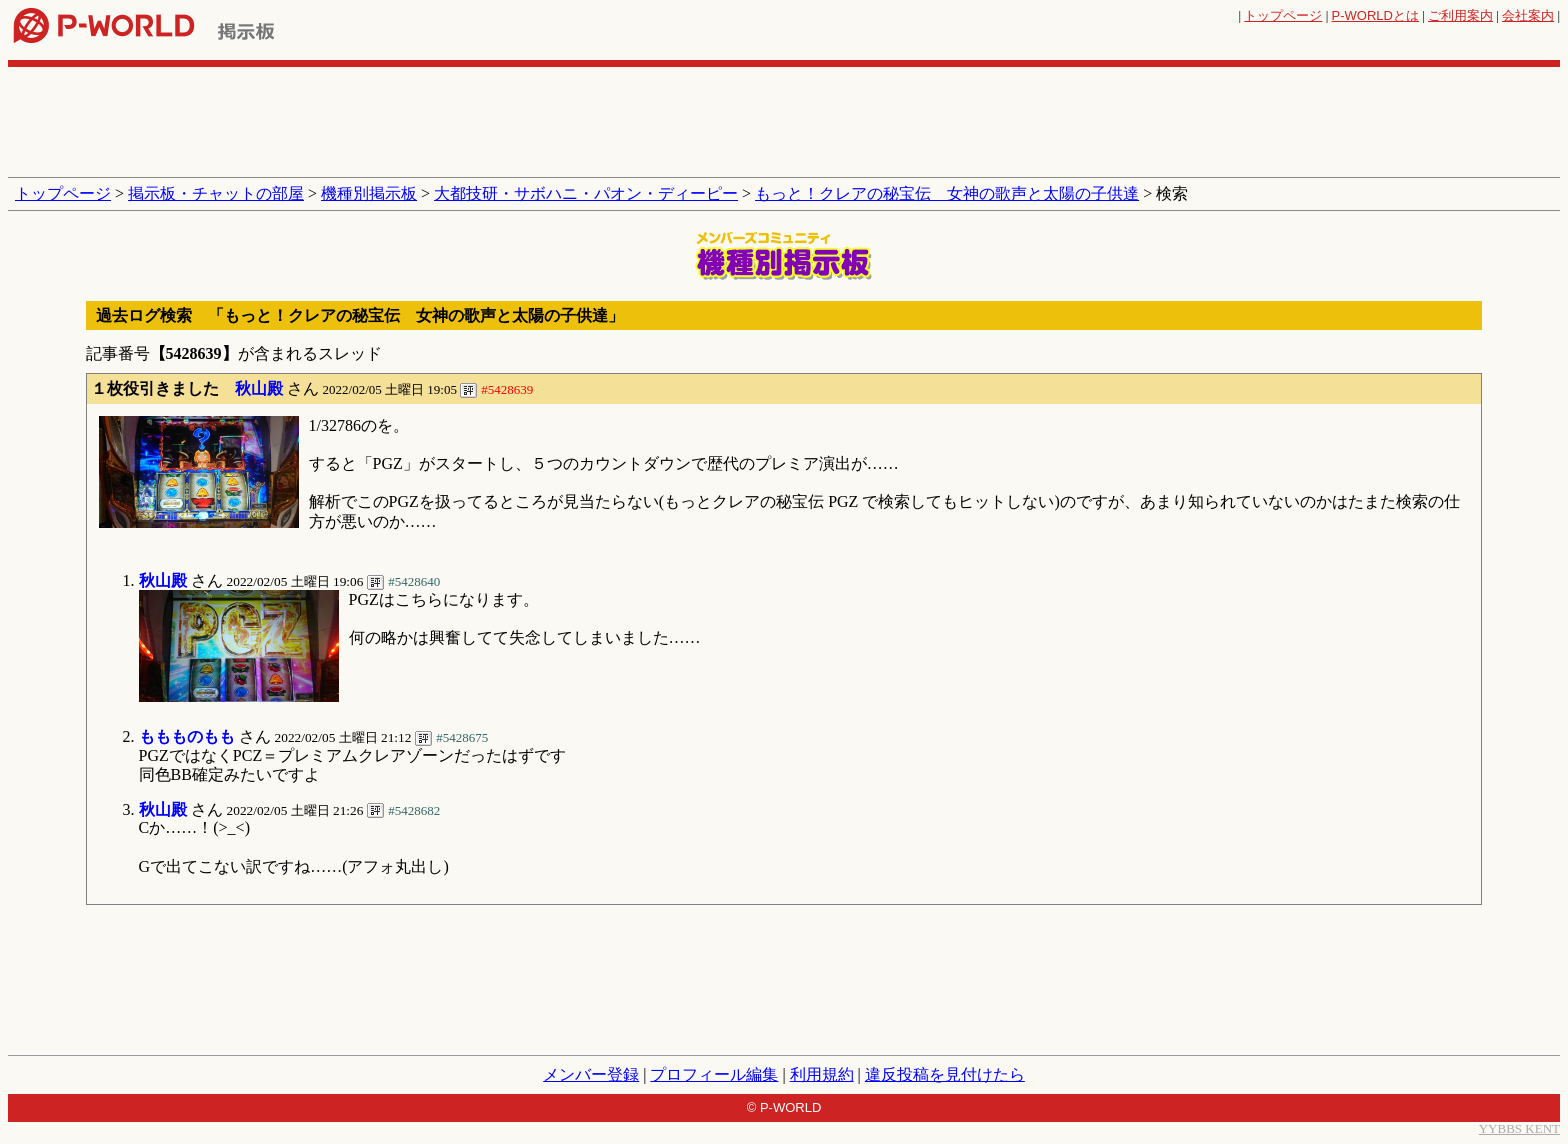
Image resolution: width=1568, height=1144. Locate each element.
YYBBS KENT (1519, 1128)
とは (1375, 15)
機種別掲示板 (369, 193)
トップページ (1283, 15)
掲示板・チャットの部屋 (216, 193)
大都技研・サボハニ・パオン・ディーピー (586, 193)
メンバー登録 (591, 1074)
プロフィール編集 (714, 1074)
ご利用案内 (1460, 15)
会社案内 (1528, 15)
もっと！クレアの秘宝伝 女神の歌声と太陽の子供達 (947, 193)
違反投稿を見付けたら (945, 1074)
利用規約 (822, 1074)
